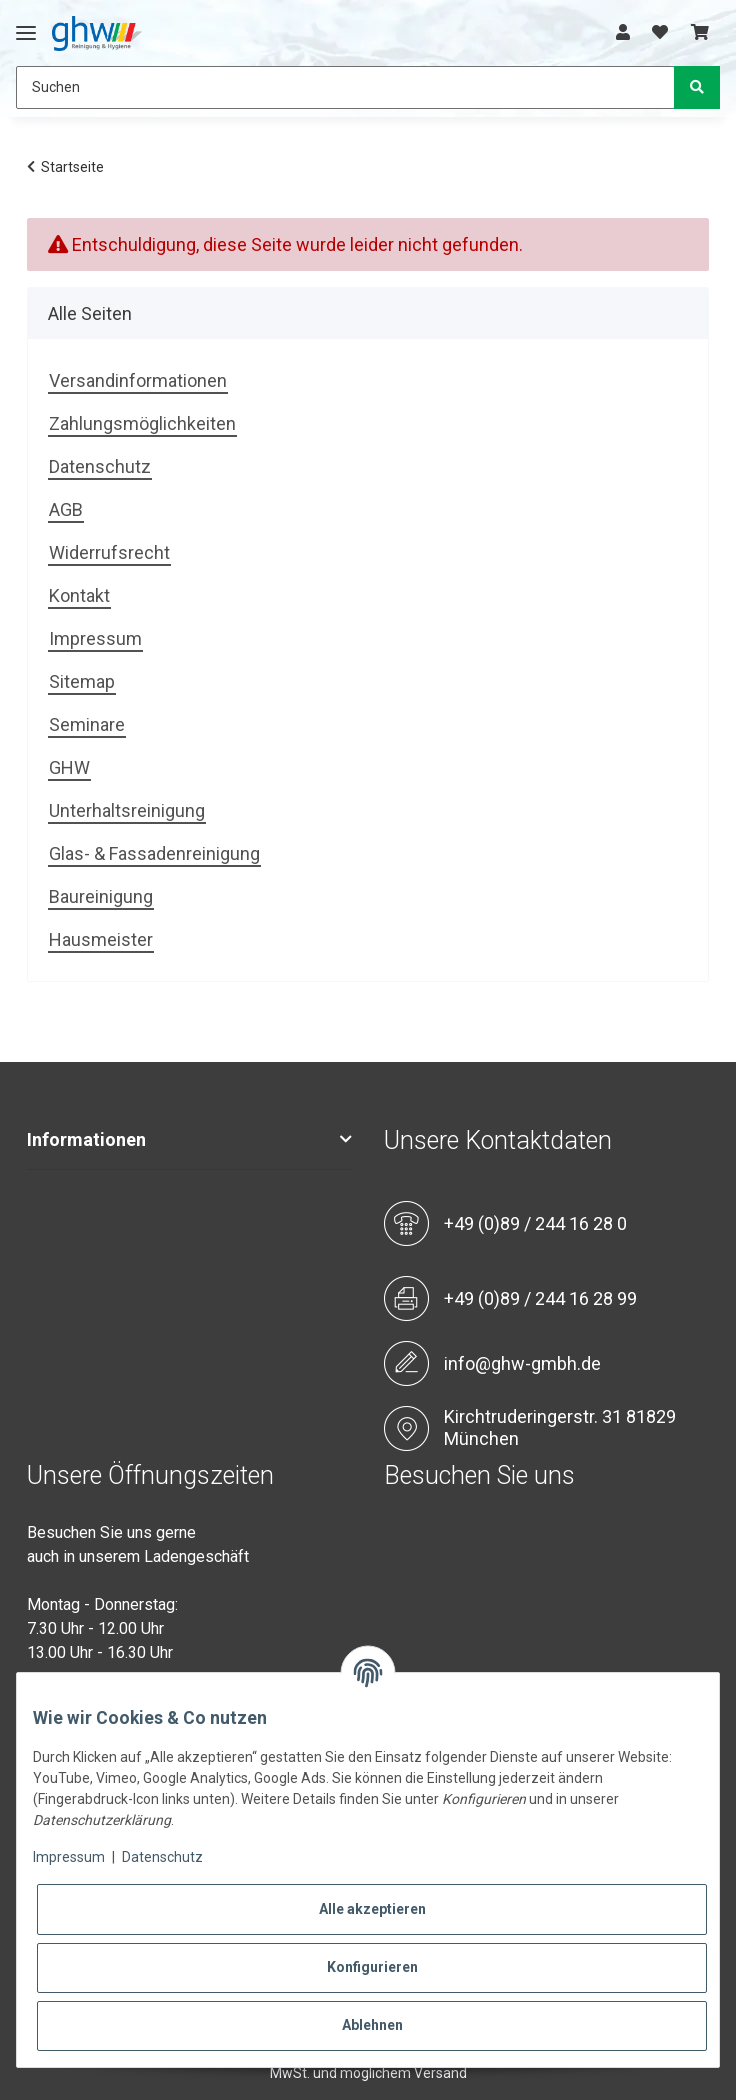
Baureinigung (101, 896)
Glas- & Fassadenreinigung (154, 853)
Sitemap (82, 681)
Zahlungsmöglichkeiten (142, 423)
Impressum (95, 638)
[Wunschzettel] (660, 33)
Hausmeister (101, 939)
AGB (66, 509)
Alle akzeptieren (372, 1909)
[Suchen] (345, 87)
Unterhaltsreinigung (127, 810)
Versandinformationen (138, 380)
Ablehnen (372, 2025)
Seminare (87, 724)
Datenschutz (100, 466)
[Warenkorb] (700, 33)
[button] (623, 33)
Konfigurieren (372, 1967)
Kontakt (79, 595)
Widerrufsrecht (109, 552)
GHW (69, 767)
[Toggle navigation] (26, 24)
